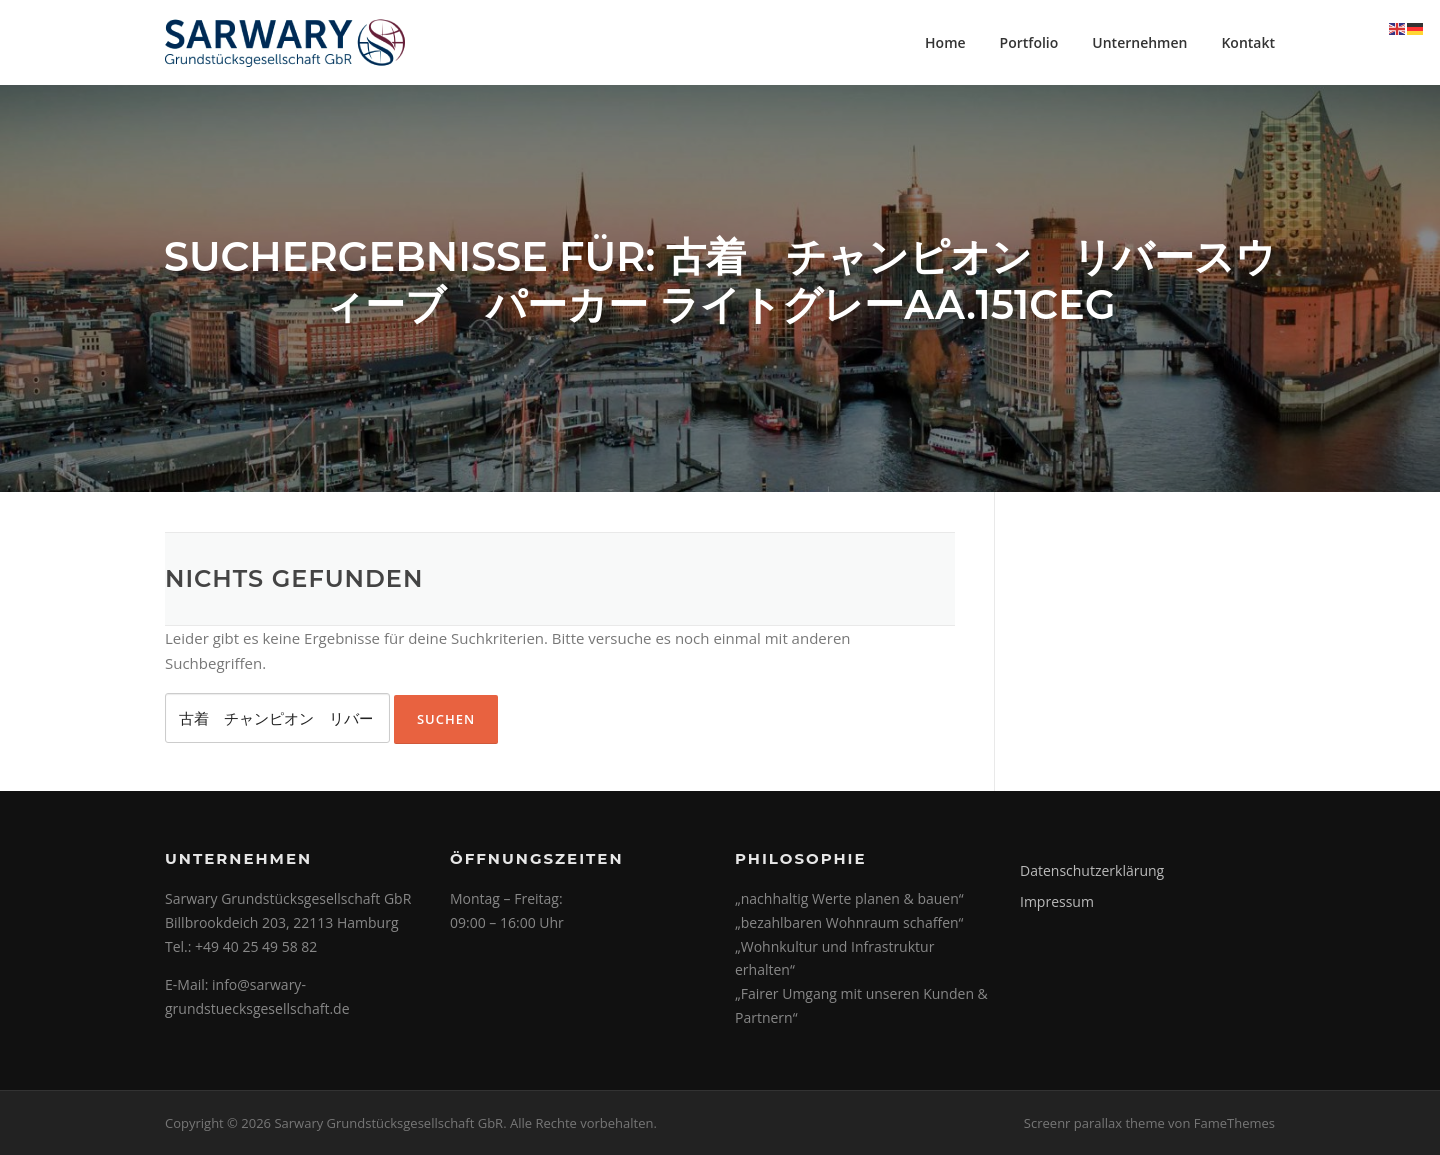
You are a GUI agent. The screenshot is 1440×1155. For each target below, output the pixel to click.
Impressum (1057, 901)
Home (945, 42)
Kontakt (1248, 42)
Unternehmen (1139, 42)
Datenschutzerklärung (1092, 870)
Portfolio (1029, 42)
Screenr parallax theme (1094, 1123)
